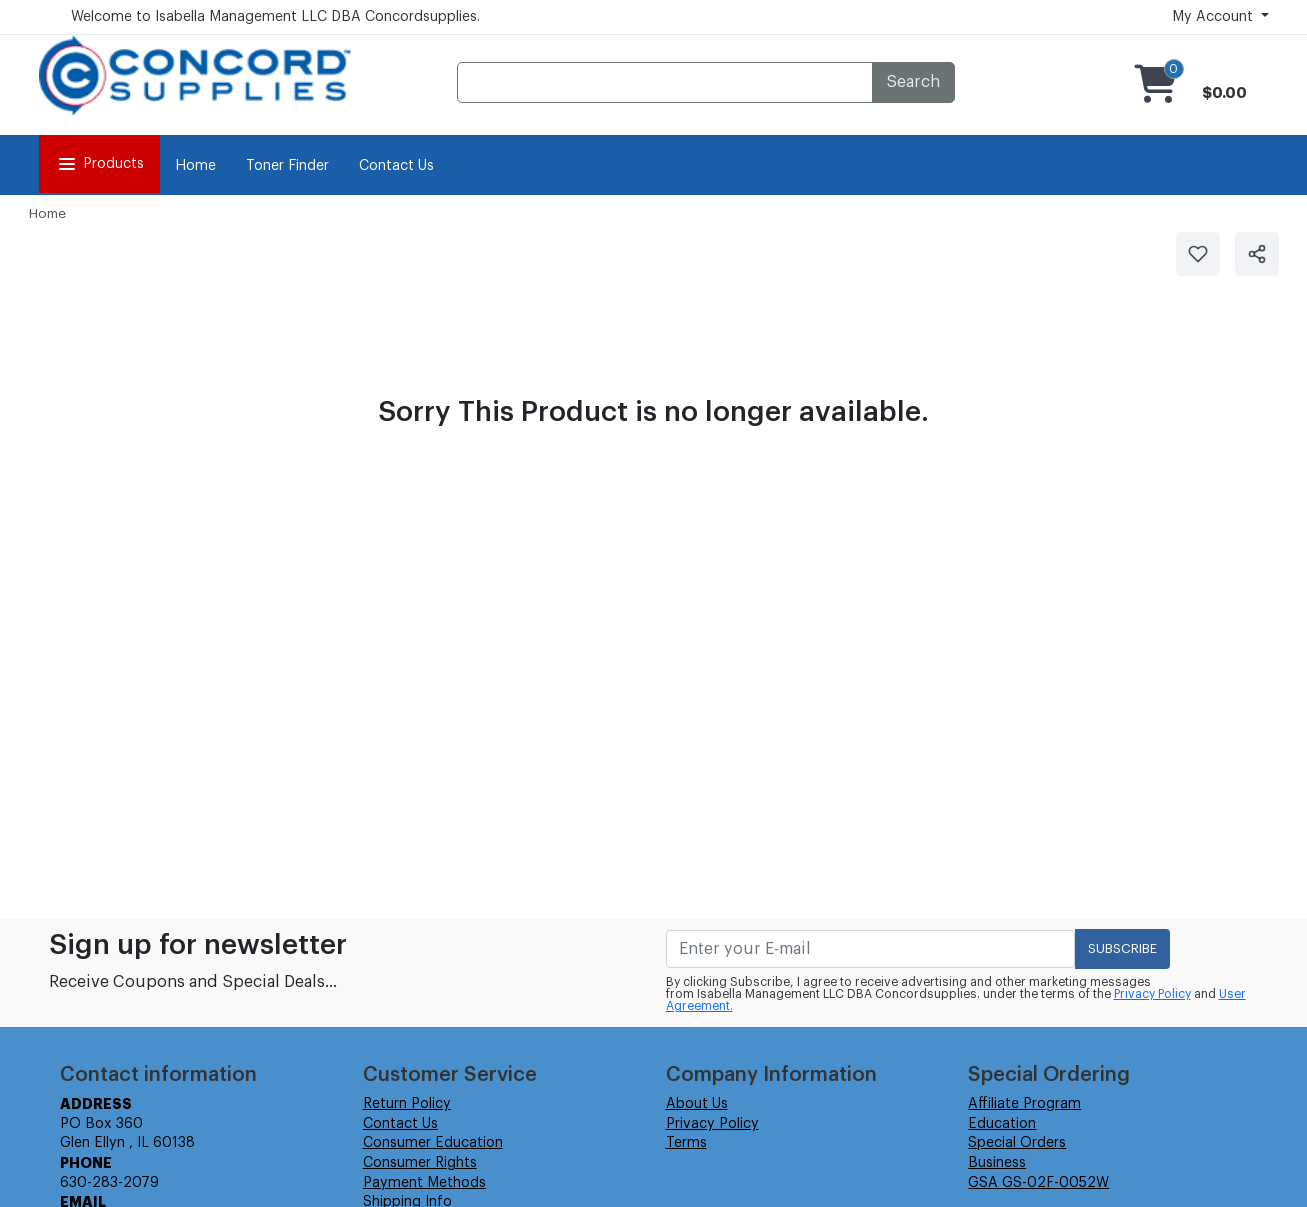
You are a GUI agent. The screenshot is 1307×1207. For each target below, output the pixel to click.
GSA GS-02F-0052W (1038, 1183)
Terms (686, 1143)
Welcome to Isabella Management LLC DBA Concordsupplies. (275, 17)
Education (1002, 1124)
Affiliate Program (1024, 1104)
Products (99, 164)
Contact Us (396, 166)
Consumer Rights (420, 1163)
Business (997, 1163)
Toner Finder (287, 166)
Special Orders (1017, 1143)
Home (195, 166)
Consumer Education (433, 1143)
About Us (697, 1104)
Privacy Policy (1152, 994)
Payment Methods (424, 1183)
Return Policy (407, 1104)
